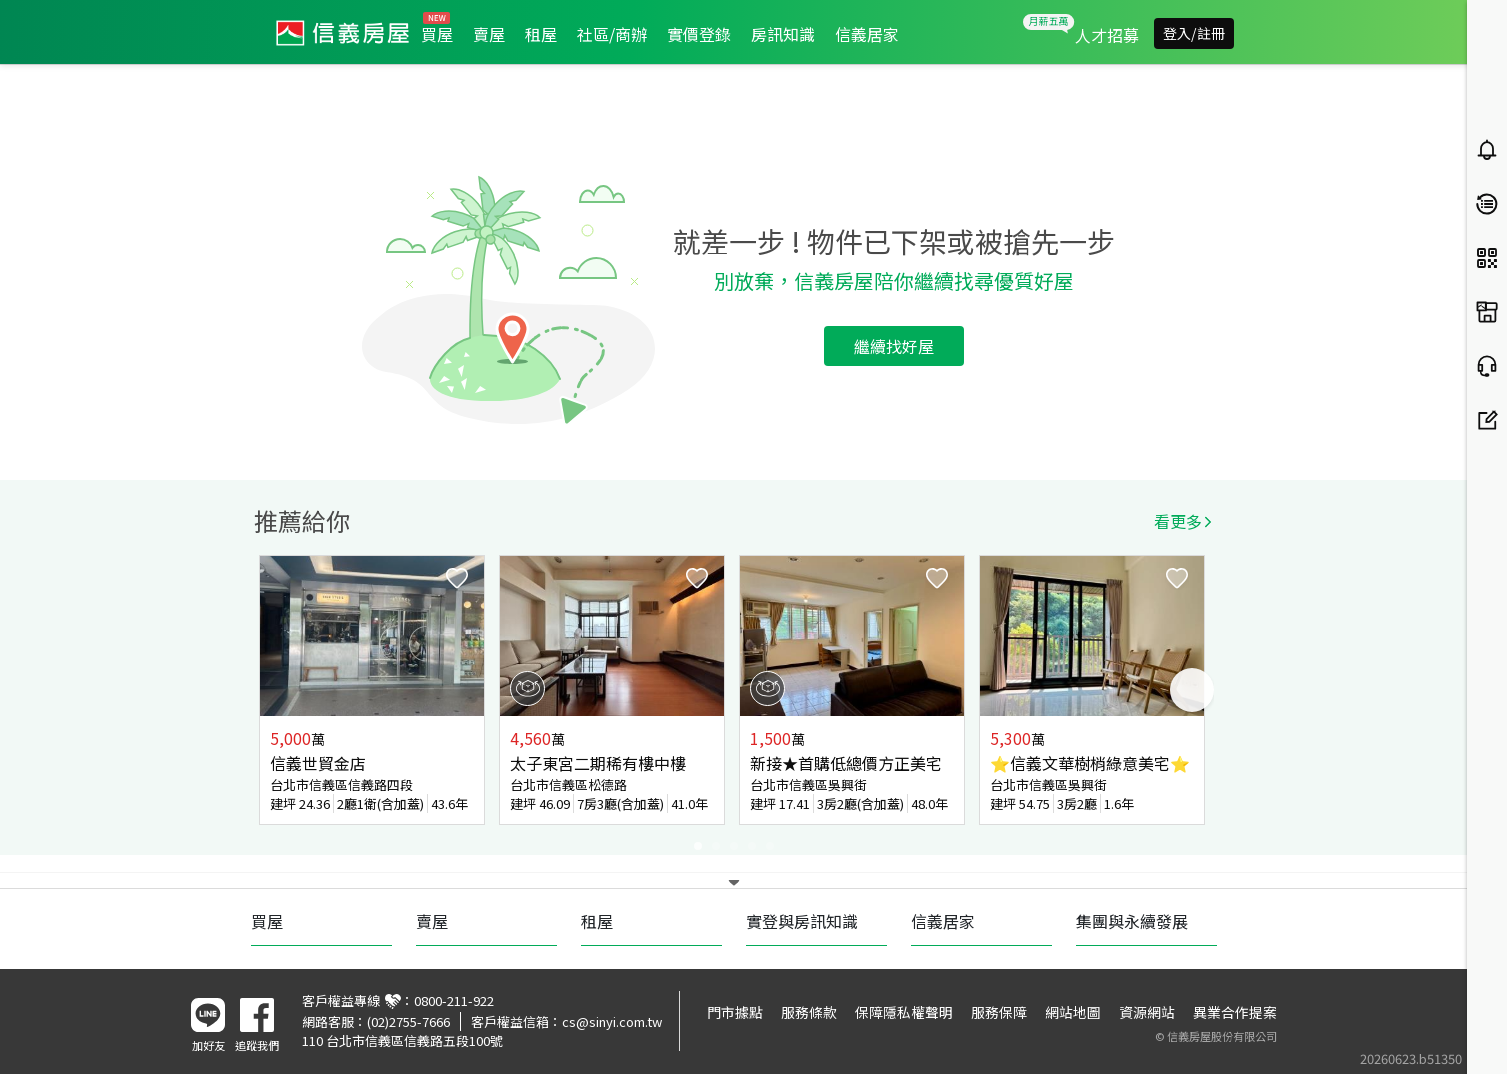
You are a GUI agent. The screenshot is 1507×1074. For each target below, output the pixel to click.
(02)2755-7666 (408, 1021)
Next (1192, 690)
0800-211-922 (454, 1000)
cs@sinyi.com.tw (612, 1021)
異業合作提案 (1235, 1012)
